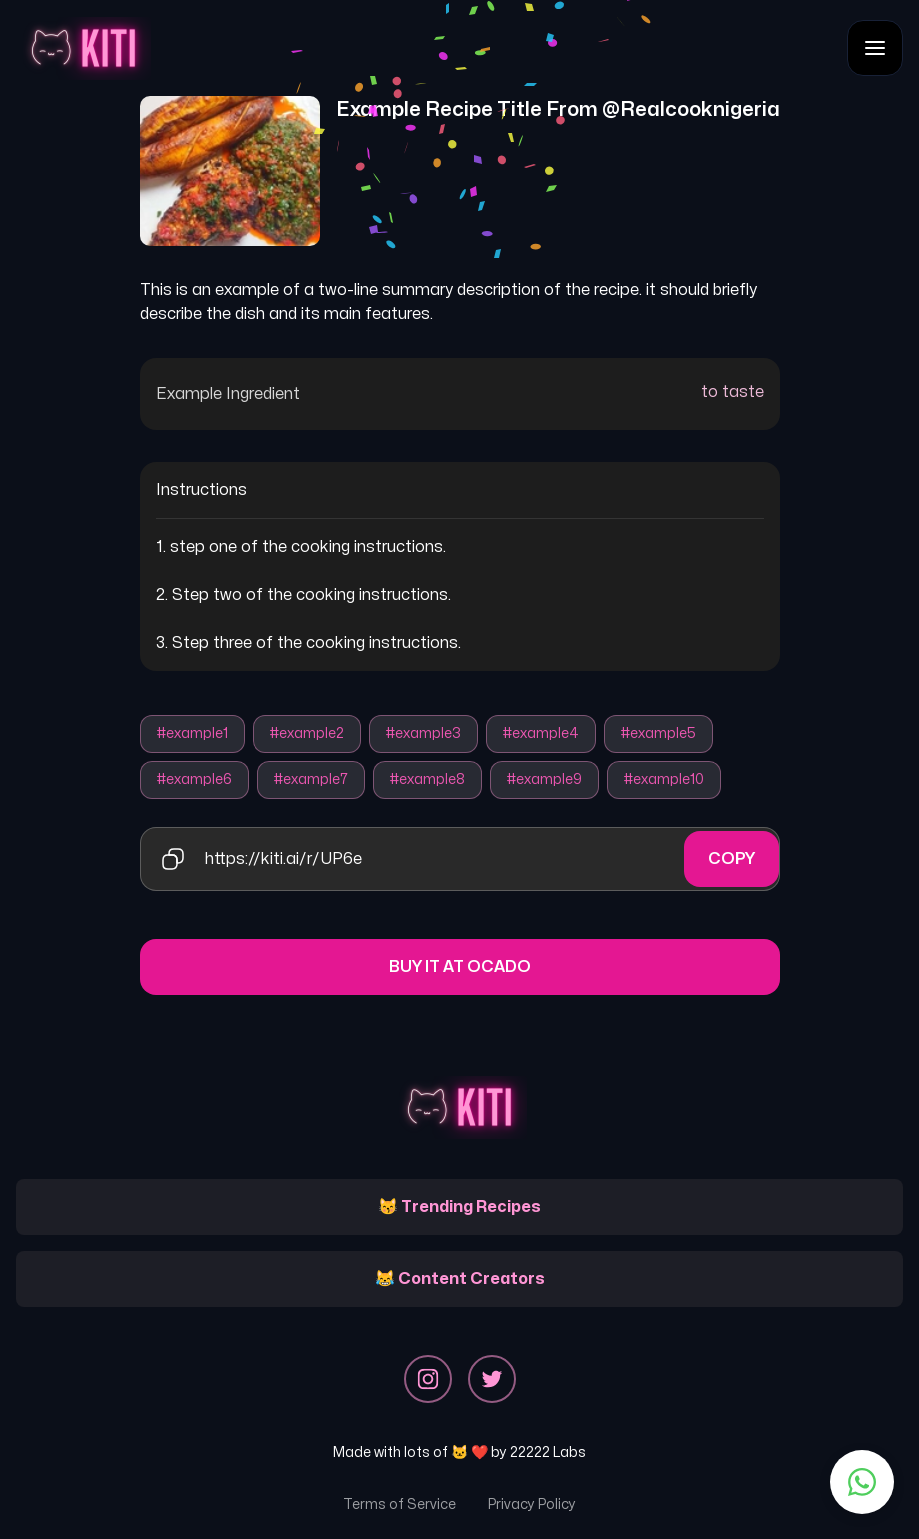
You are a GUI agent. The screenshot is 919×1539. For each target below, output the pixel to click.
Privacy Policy (532, 1504)
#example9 (544, 779)
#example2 (307, 733)
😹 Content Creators (460, 1279)
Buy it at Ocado (460, 967)
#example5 (658, 733)
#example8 (427, 779)
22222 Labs (548, 1452)
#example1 (192, 733)
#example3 (423, 733)
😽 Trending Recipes (459, 1207)
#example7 (311, 779)
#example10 (664, 779)
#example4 (541, 733)
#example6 (194, 779)
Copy (731, 859)
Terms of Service (399, 1504)
